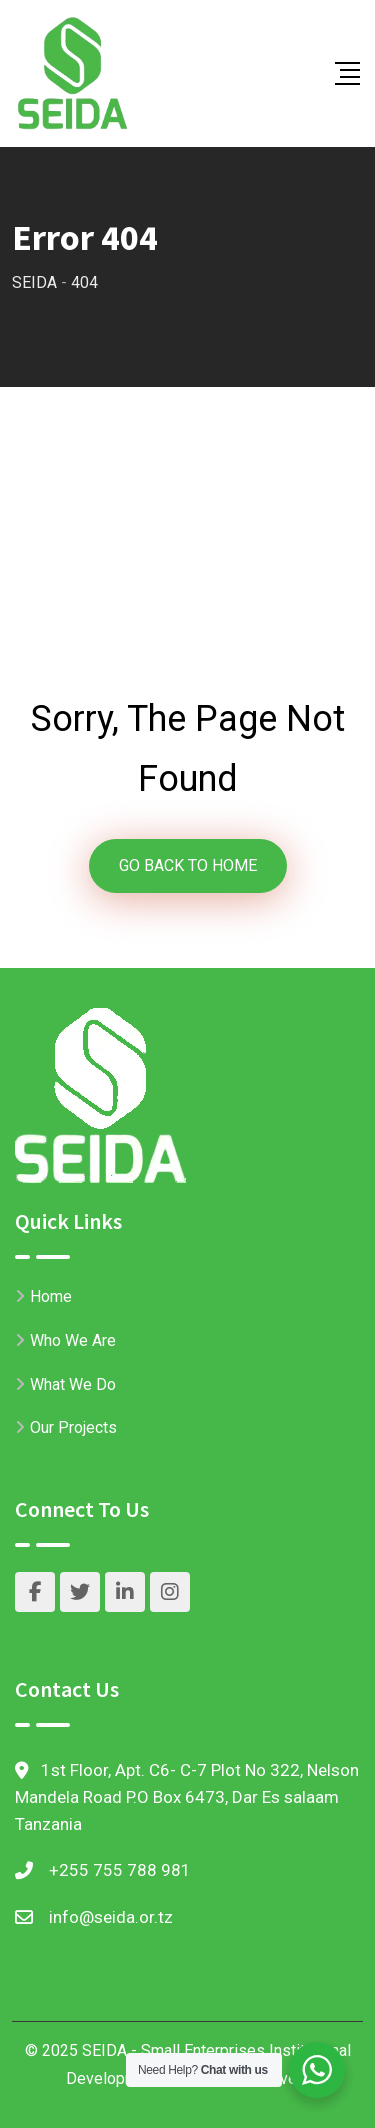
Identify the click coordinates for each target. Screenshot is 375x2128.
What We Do (73, 1384)
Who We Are (73, 1340)
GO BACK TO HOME (188, 865)
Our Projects (73, 1427)
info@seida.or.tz (111, 1917)
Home (51, 1296)
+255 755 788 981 (120, 1870)
